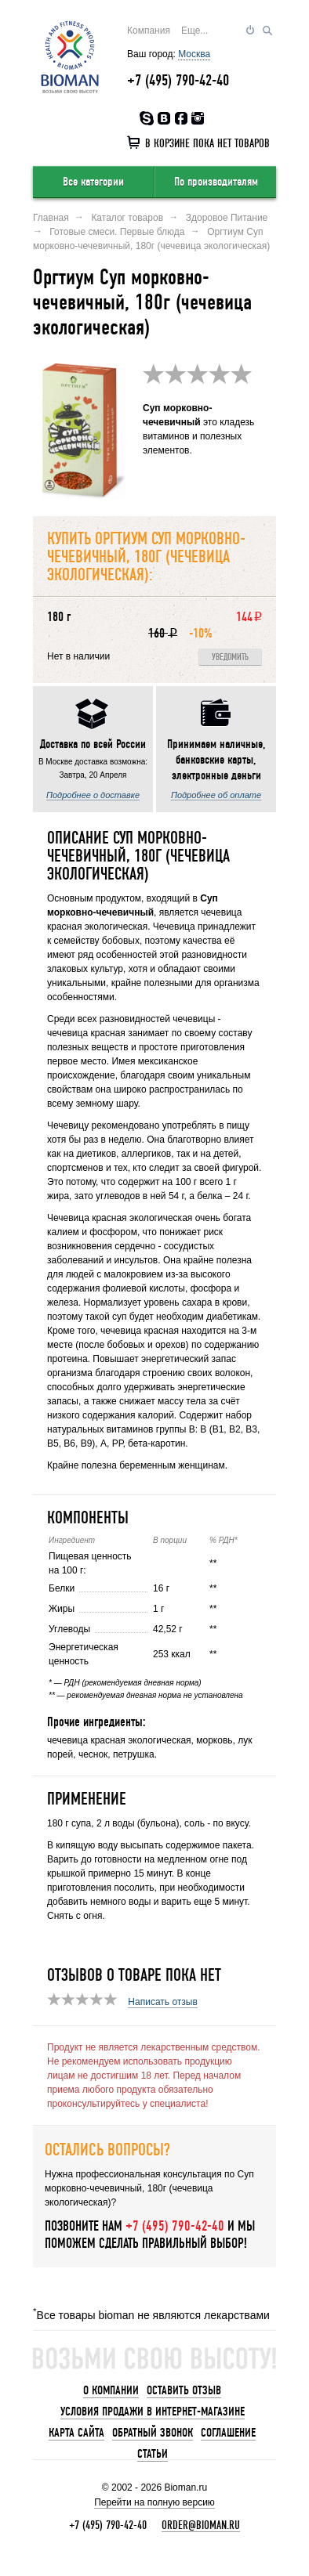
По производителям (216, 182)
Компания (148, 30)
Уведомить (230, 657)
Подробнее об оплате (216, 795)
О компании (111, 2390)
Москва (194, 54)
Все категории (93, 182)
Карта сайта (76, 2433)
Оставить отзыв (184, 2390)
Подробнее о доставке (93, 795)
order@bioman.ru (201, 2525)
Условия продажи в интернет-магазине (152, 2411)
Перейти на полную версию (154, 2502)
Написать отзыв (162, 2001)
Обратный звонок (152, 2433)
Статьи (152, 2454)
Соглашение (228, 2433)
